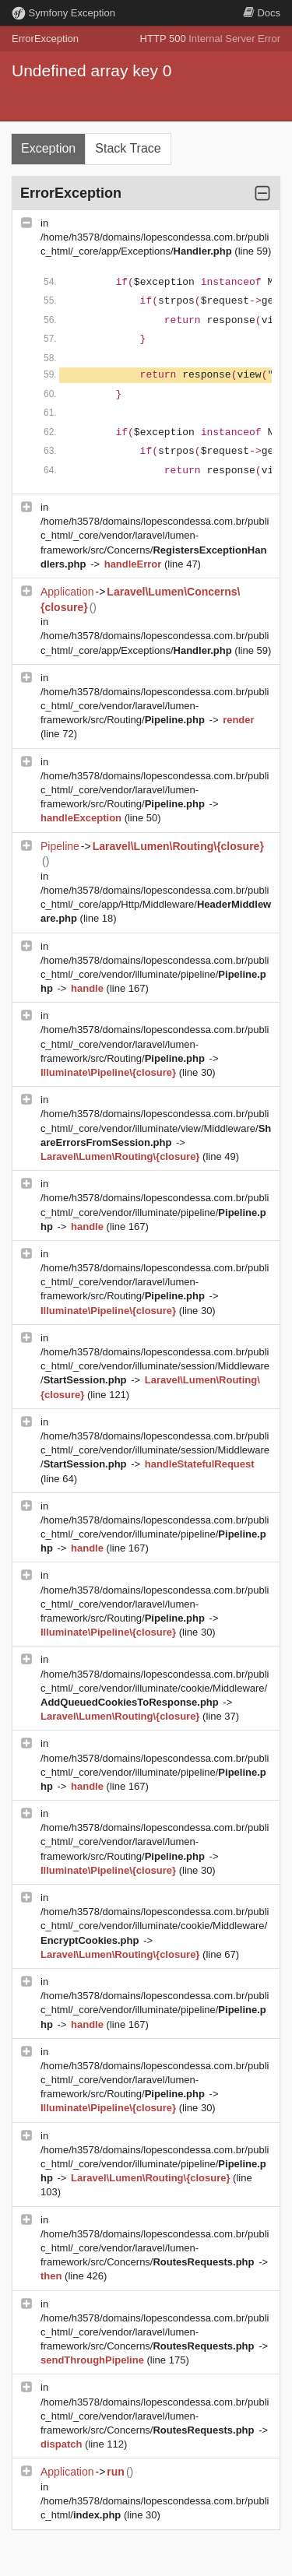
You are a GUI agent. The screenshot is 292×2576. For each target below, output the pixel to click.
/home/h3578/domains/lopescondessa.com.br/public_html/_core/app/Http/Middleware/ (155, 904)
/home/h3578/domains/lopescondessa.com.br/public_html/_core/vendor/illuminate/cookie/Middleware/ (154, 1688)
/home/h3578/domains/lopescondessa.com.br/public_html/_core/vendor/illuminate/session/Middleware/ (154, 1366)
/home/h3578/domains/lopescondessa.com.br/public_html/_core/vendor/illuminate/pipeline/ (154, 974)
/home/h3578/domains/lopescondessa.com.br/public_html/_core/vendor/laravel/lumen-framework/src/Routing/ (154, 706)
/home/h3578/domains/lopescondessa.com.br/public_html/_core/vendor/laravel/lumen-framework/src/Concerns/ (154, 2248)
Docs (261, 13)
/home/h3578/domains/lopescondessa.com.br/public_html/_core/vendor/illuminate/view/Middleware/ (155, 1127)
